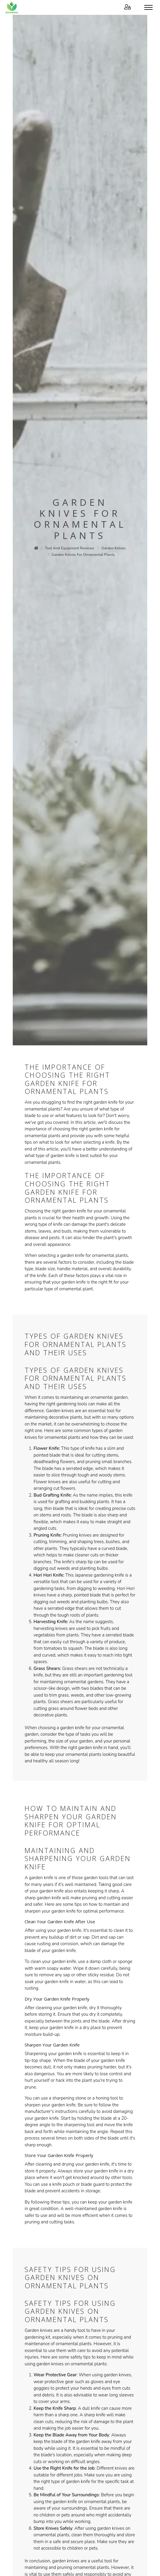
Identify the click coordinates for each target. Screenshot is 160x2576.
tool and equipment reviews (69, 548)
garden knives (114, 548)
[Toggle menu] (148, 7)
